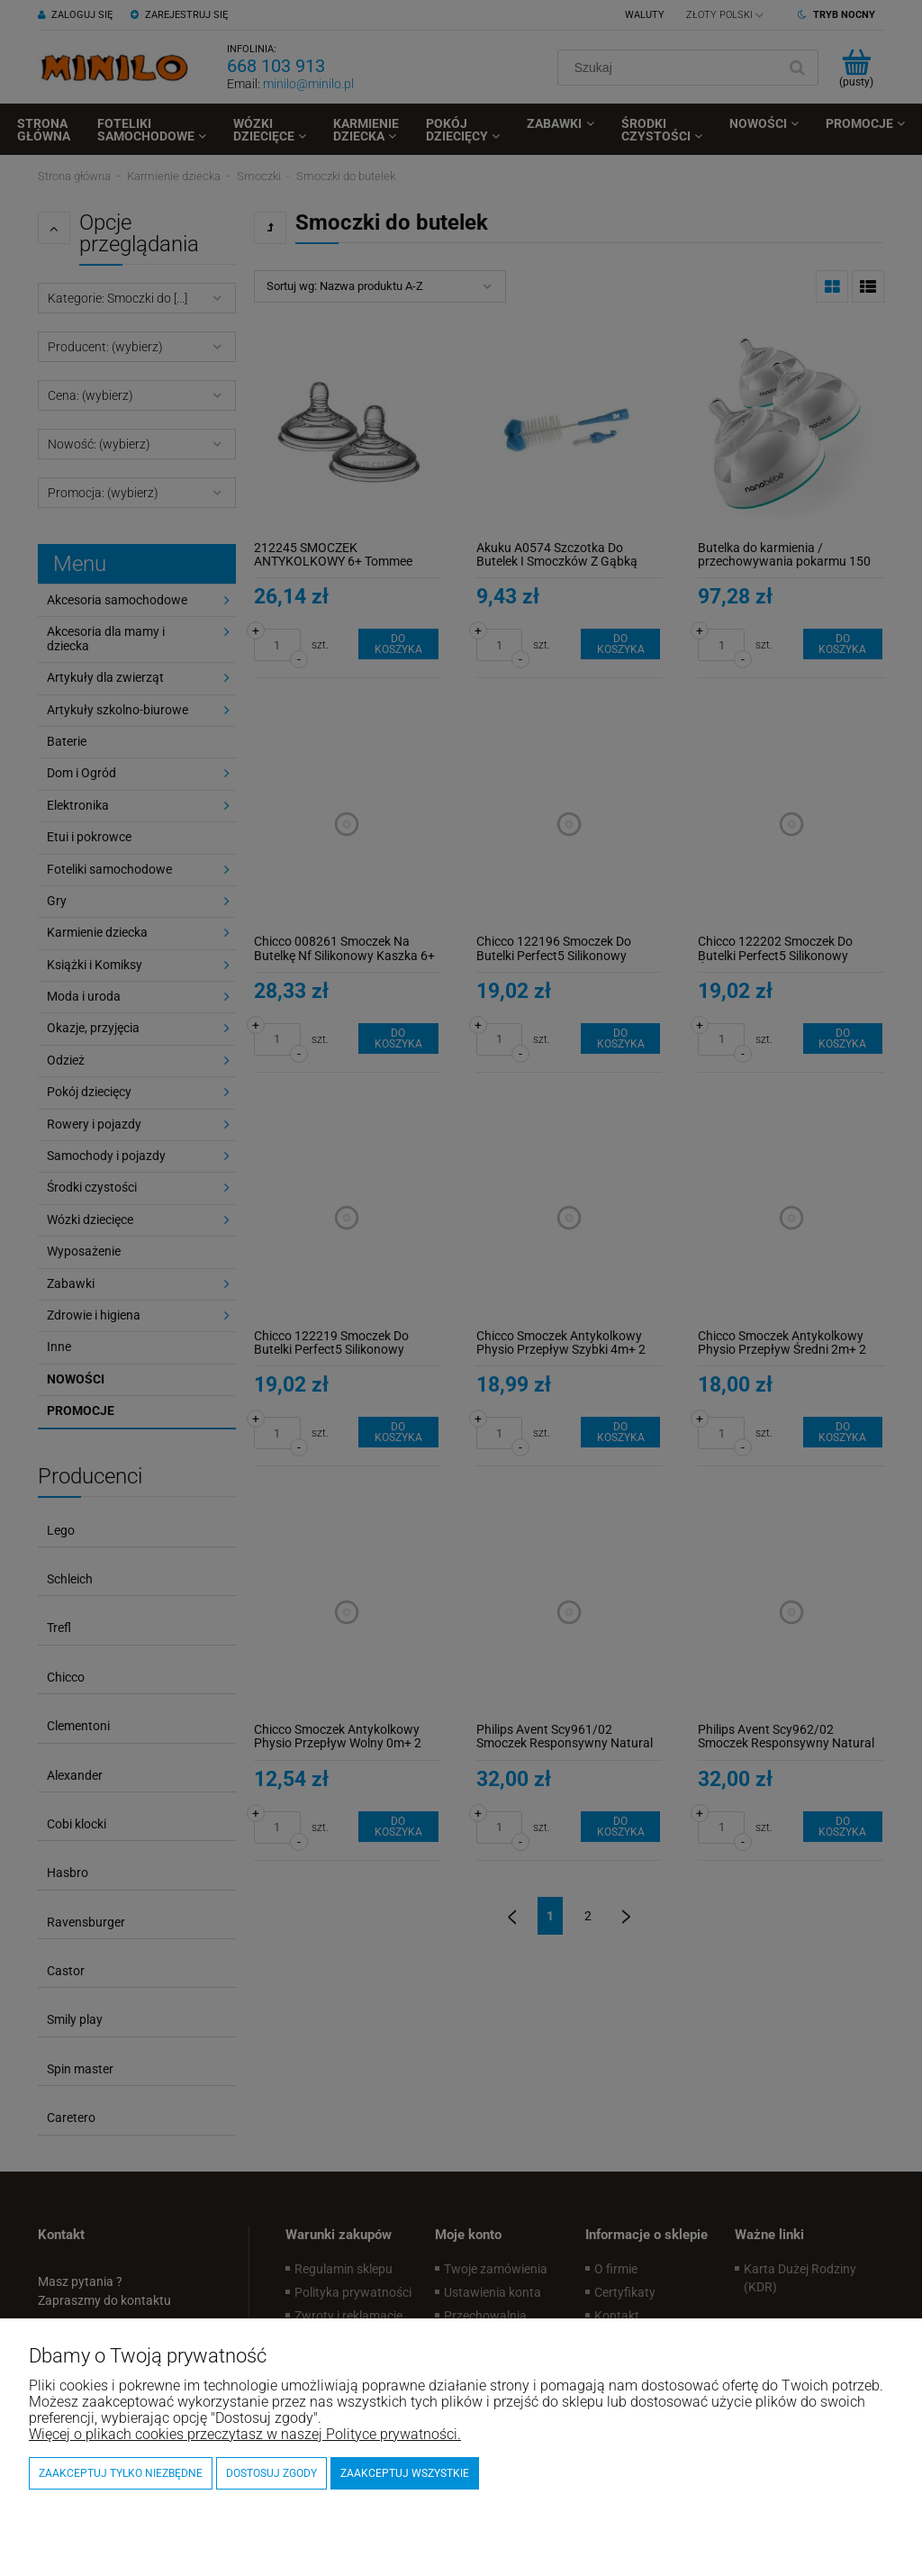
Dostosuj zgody (271, 2473)
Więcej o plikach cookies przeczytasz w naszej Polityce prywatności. (245, 2434)
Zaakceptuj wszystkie (404, 2473)
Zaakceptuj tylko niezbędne (121, 2473)
